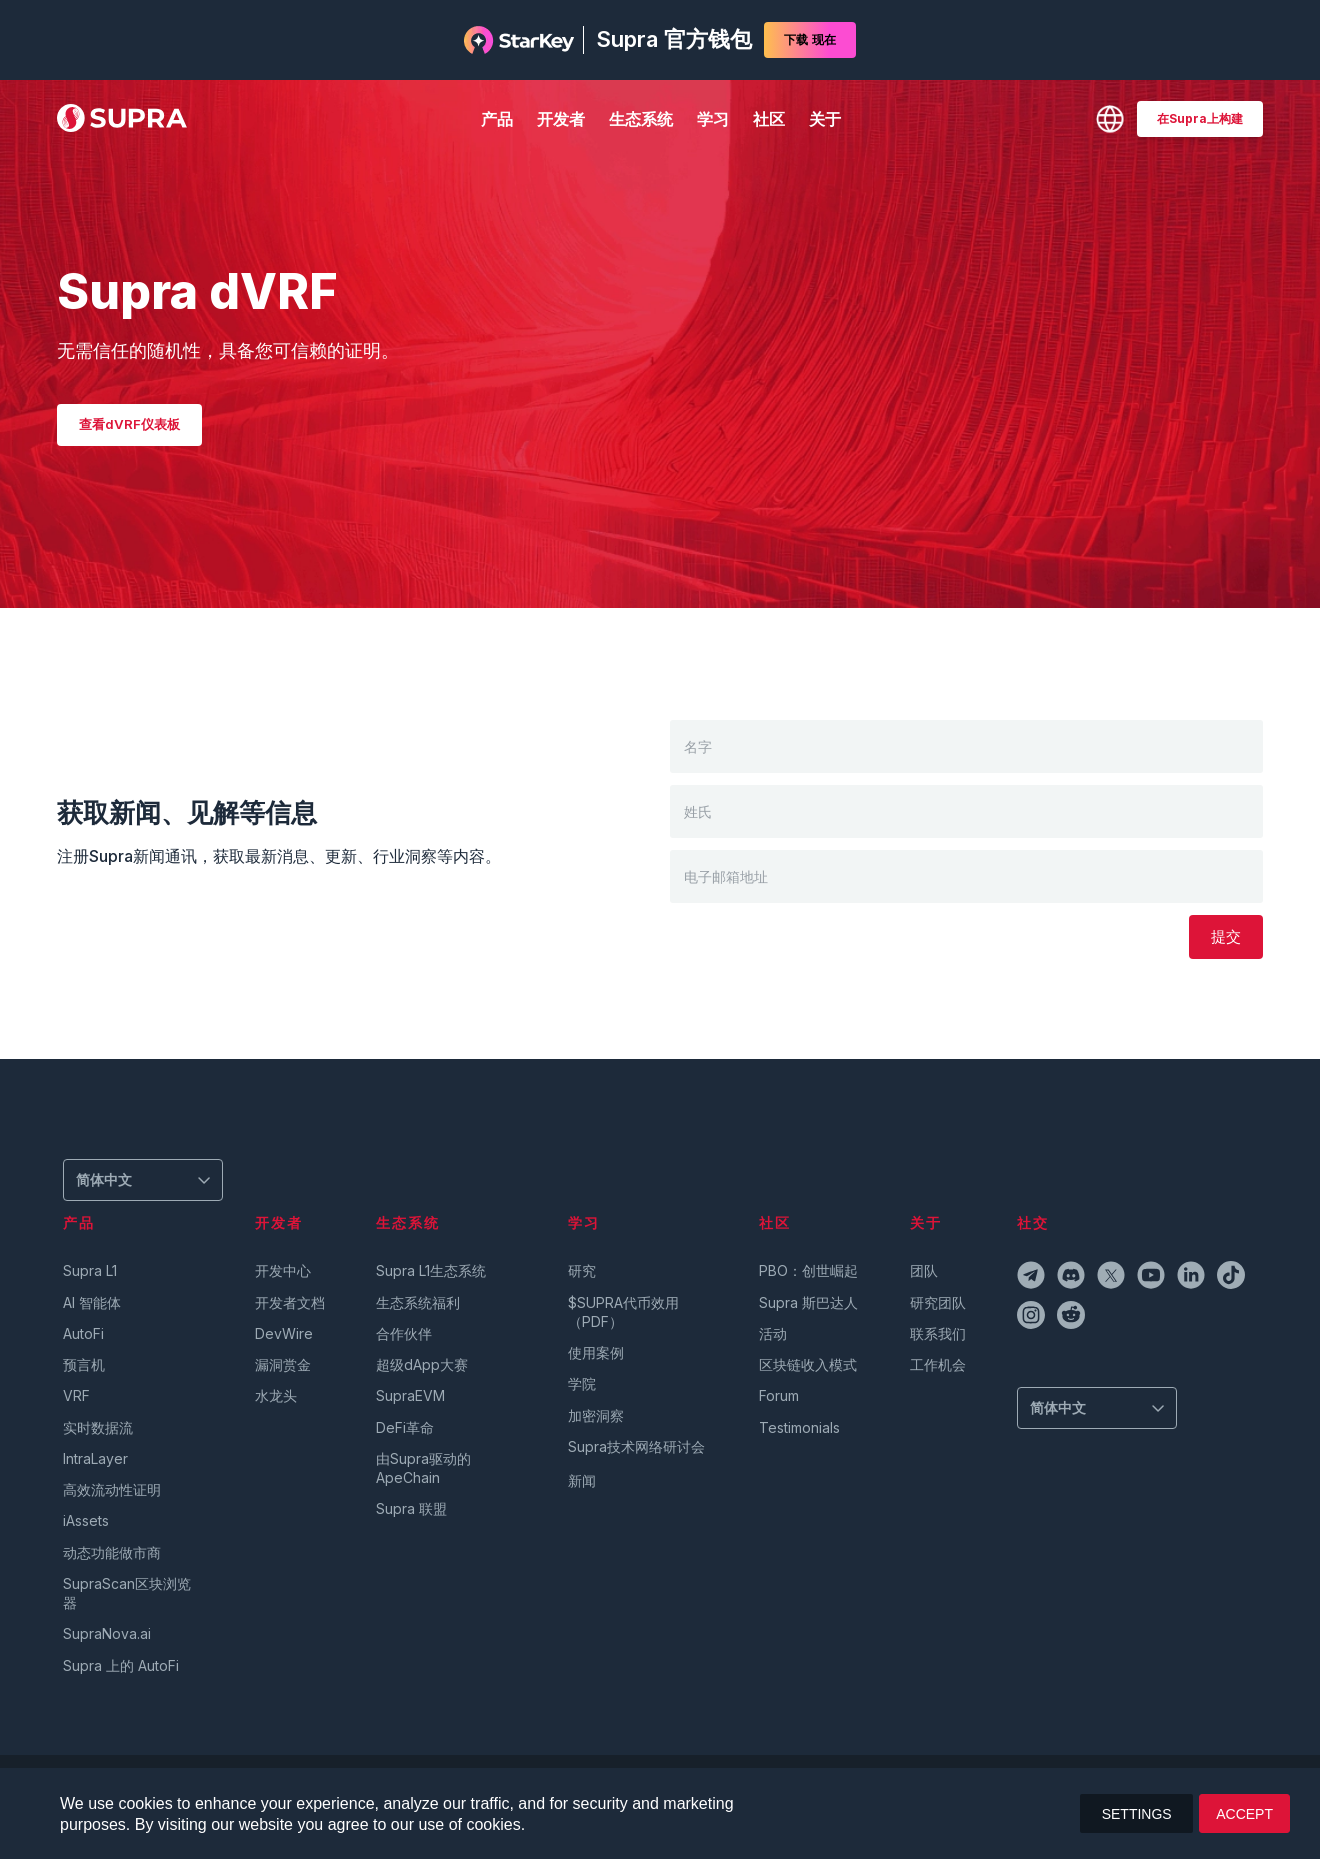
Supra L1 (90, 1270)
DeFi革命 (405, 1427)
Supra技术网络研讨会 (636, 1446)
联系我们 (938, 1333)
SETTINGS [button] (1137, 1814)
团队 (924, 1270)
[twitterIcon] (1113, 1278)
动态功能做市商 (112, 1552)
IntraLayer (95, 1458)
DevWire (284, 1333)
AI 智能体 (92, 1302)
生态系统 (641, 119)
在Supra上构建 (1200, 118)
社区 (769, 119)
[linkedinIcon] (1193, 1278)
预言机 (84, 1364)
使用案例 (596, 1352)
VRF (76, 1395)
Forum (779, 1395)
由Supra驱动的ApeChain (423, 1468)
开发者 (561, 119)
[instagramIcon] (1033, 1318)
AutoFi (83, 1333)
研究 (582, 1270)
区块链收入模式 (808, 1364)
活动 (773, 1333)
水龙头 (276, 1395)
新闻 (582, 1480)
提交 (1226, 936)
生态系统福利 (418, 1302)
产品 (497, 119)
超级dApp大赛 (422, 1364)
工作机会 (938, 1364)
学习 (713, 119)
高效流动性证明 (112, 1489)
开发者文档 (290, 1302)
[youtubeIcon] (1153, 1278)
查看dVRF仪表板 (129, 424)
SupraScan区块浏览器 (127, 1593)
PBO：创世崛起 (808, 1270)
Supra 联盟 (411, 1508)
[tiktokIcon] (1233, 1278)
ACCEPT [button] (1244, 1814)
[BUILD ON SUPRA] (1200, 119)
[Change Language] (1110, 119)
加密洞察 (596, 1415)
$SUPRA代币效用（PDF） (623, 1312)
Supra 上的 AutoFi (121, 1665)
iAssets (86, 1520)
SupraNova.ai (107, 1633)
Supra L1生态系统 (431, 1270)
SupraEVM (410, 1395)
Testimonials (799, 1427)
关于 (825, 119)
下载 (810, 40)
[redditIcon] (1073, 1318)
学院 (582, 1383)
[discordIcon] (1073, 1278)
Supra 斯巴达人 (808, 1302)
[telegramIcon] (1033, 1278)
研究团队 (938, 1302)
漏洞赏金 (283, 1364)
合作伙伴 (404, 1333)
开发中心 (283, 1270)
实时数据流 (98, 1427)
